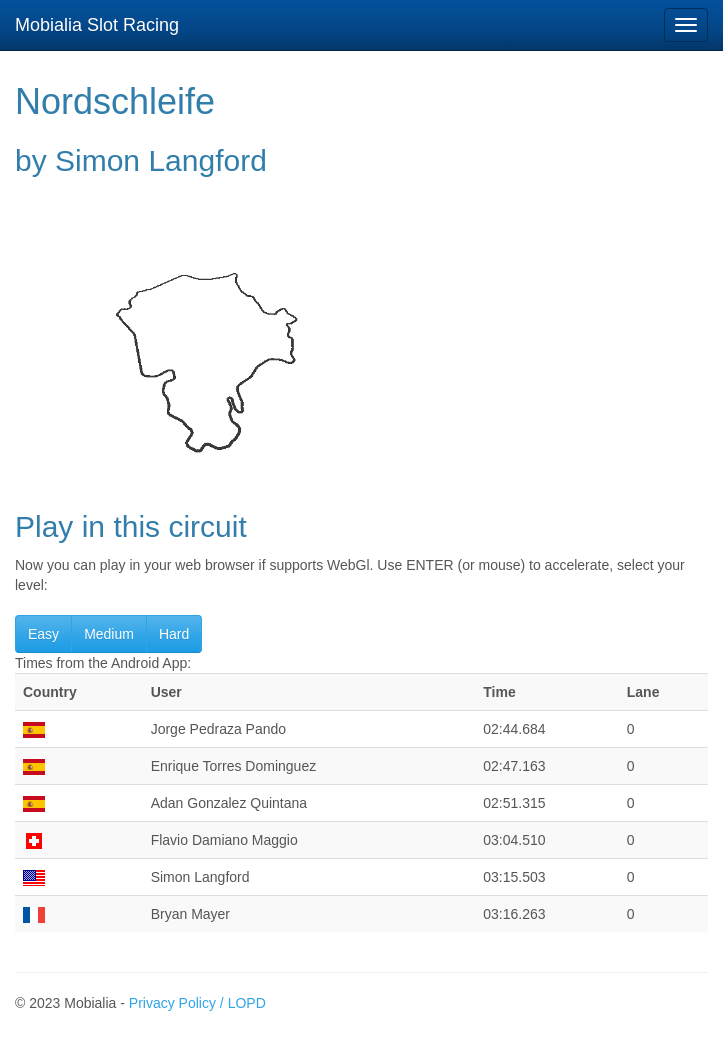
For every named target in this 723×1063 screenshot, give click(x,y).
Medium (109, 634)
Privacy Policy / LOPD (197, 1003)
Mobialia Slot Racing (97, 25)
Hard (174, 634)
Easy (43, 634)
